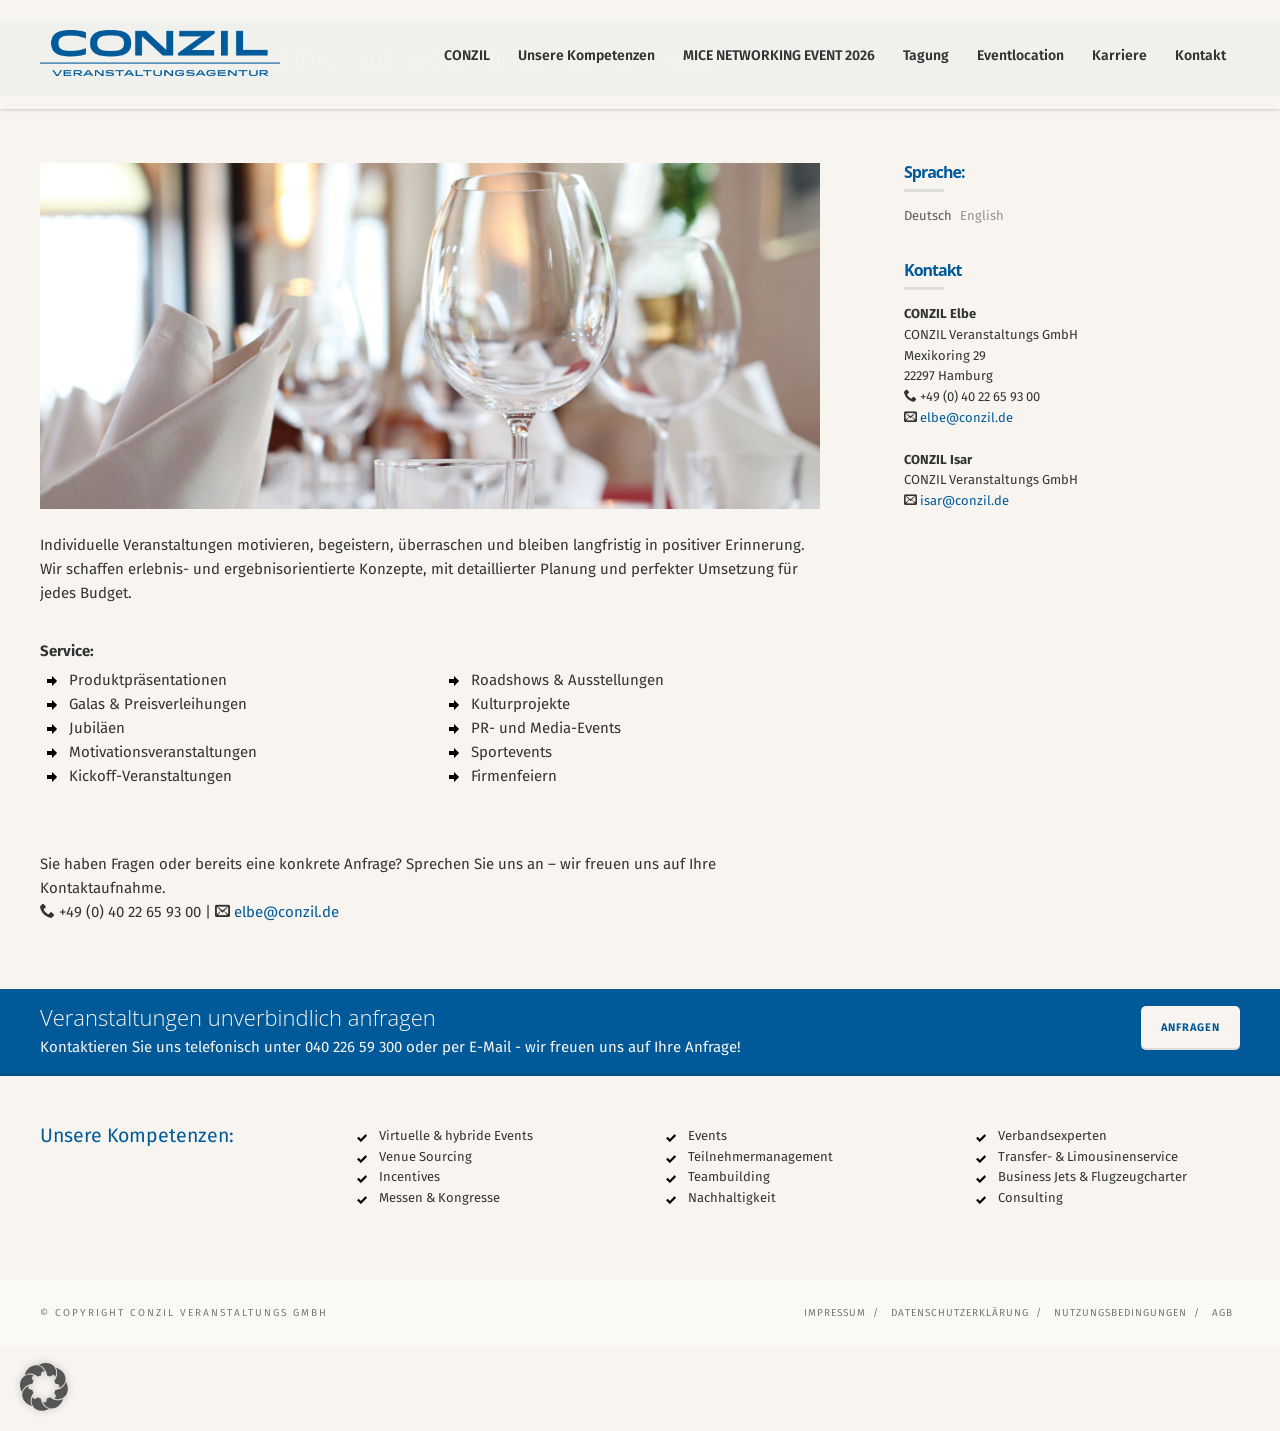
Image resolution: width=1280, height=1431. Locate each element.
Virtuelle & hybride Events (456, 1220)
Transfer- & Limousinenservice (1088, 1241)
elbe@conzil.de (286, 997)
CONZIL (467, 55)
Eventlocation (1020, 55)
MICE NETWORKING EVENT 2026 (779, 55)
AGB (1222, 1398)
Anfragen (1190, 1112)
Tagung (926, 55)
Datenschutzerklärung (960, 1398)
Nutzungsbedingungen (1120, 1398)
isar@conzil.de (964, 586)
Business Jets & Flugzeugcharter (1092, 1262)
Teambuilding (729, 1262)
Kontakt (1200, 55)
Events (707, 1220)
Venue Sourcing (425, 1241)
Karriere (1119, 55)
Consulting (1030, 1283)
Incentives (409, 1262)
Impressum (835, 1398)
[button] (44, 1387)
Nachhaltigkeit (732, 1283)
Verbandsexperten (1052, 1220)
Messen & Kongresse (439, 1283)
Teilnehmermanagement (760, 1241)
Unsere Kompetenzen (586, 55)
